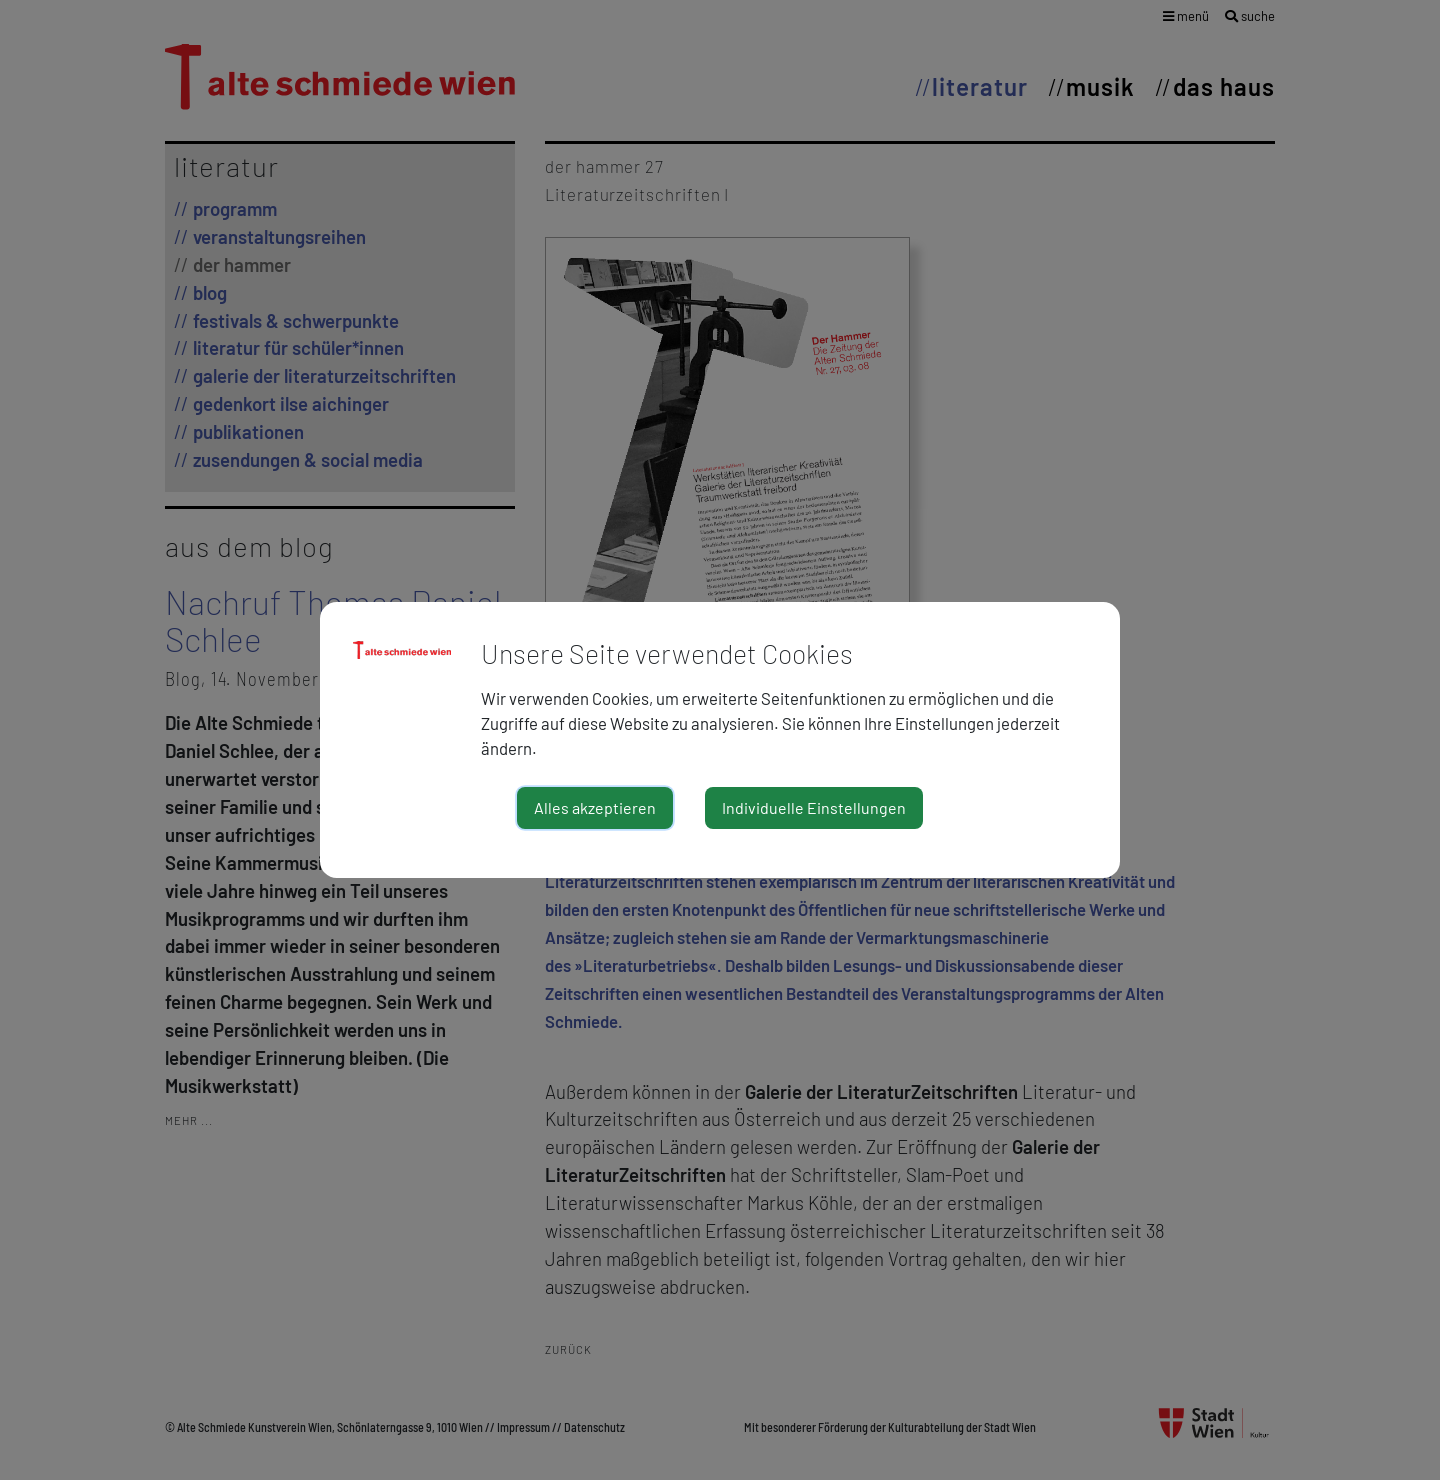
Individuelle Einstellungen (814, 807)
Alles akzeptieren (595, 807)
